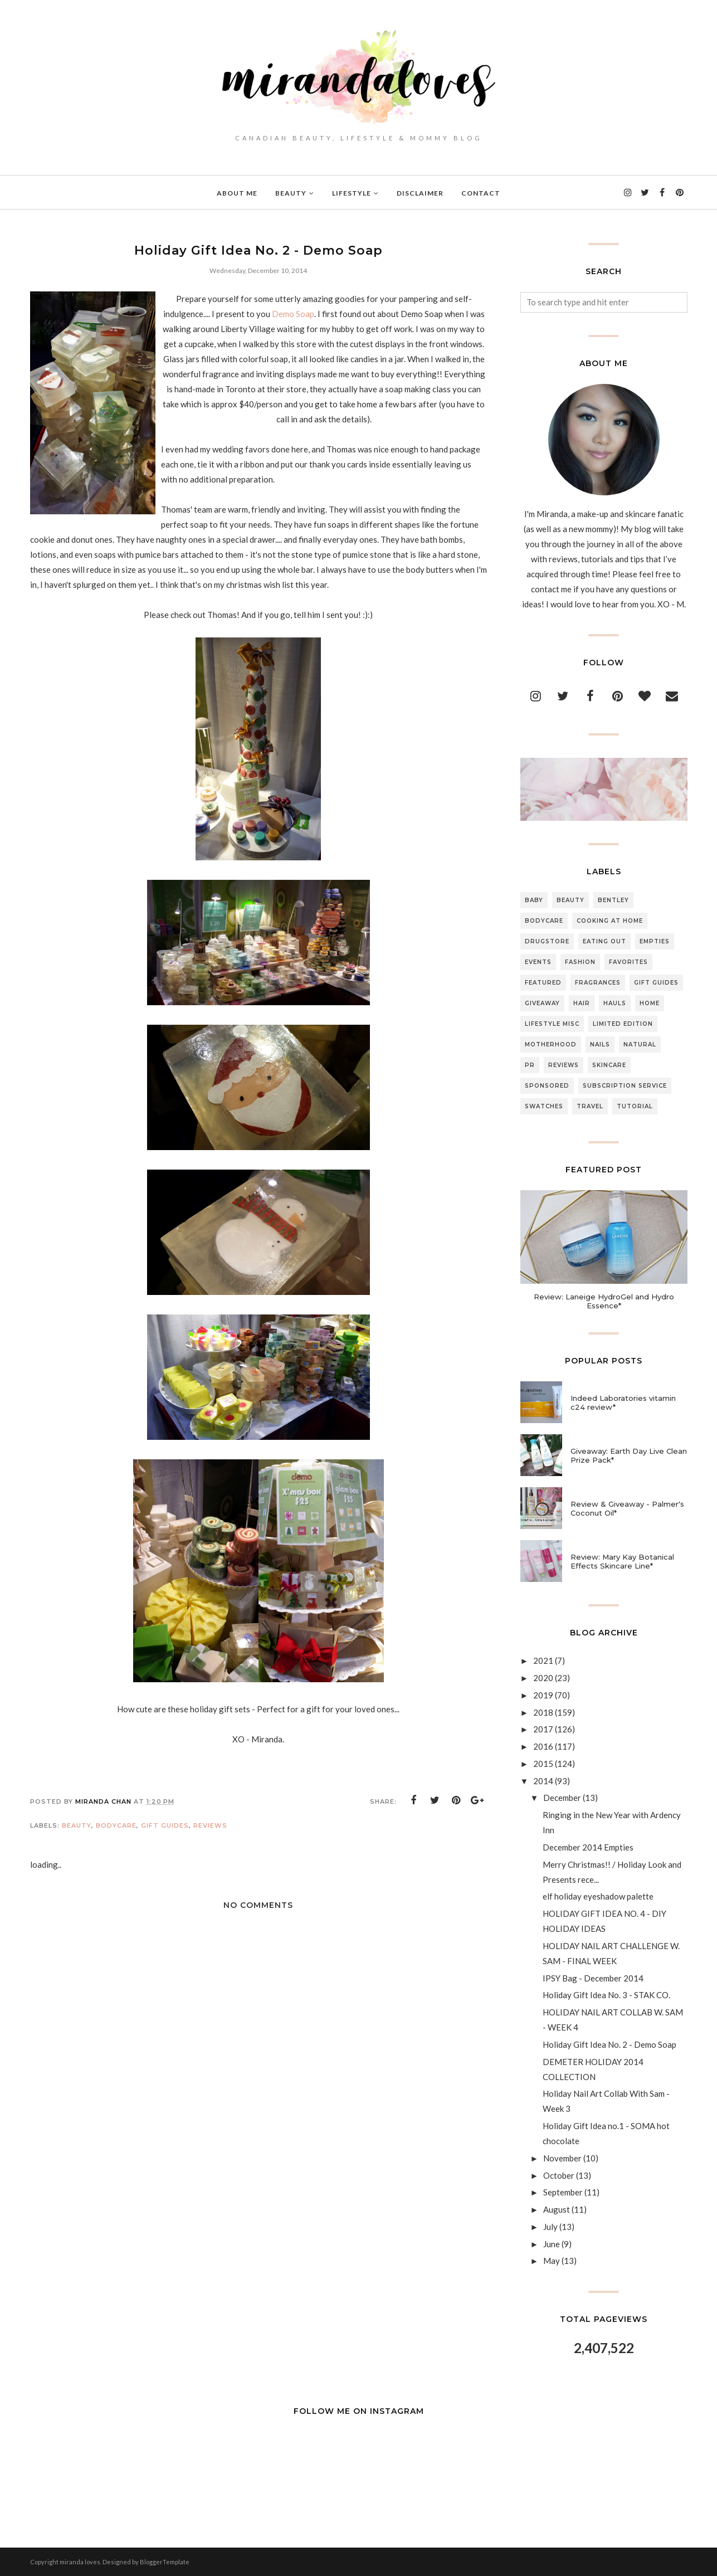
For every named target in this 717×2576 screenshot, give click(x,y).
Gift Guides (165, 1825)
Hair (581, 1003)
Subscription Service (625, 1085)
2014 (543, 1781)
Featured (543, 982)
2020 (543, 1678)
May (551, 2261)
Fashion (580, 962)
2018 (543, 1712)
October (558, 2175)
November (562, 2158)
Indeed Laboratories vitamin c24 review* (623, 1402)
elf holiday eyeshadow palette (598, 1896)
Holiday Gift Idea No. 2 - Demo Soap (609, 2044)
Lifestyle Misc (552, 1024)
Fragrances (598, 982)
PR (530, 1065)
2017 (543, 1729)
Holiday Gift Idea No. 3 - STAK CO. (606, 1995)
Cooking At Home (610, 920)
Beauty (76, 1825)
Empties (655, 941)
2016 (543, 1746)
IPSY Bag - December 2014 (593, 1978)
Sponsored (547, 1085)
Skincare (609, 1065)
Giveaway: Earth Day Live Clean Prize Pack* (628, 1455)
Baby (534, 900)
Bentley (613, 900)
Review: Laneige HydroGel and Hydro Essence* (604, 1301)
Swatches (544, 1106)
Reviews (210, 1825)
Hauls (614, 1003)
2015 (543, 1764)
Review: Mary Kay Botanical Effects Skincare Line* (622, 1561)
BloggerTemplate (164, 2561)
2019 (543, 1695)
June (551, 2244)
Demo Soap (294, 314)
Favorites (628, 962)
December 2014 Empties (588, 1847)
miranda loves (80, 2561)
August (556, 2209)
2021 (543, 1660)
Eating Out (604, 941)
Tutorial (635, 1106)
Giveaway (542, 1003)
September (563, 2192)
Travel (590, 1106)
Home (650, 1003)
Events (538, 962)
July (550, 2227)
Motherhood (551, 1044)
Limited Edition (623, 1024)
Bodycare (116, 1825)
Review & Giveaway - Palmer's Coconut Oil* (627, 1508)
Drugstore (547, 941)
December (562, 1798)
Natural (639, 1044)
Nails (600, 1044)
